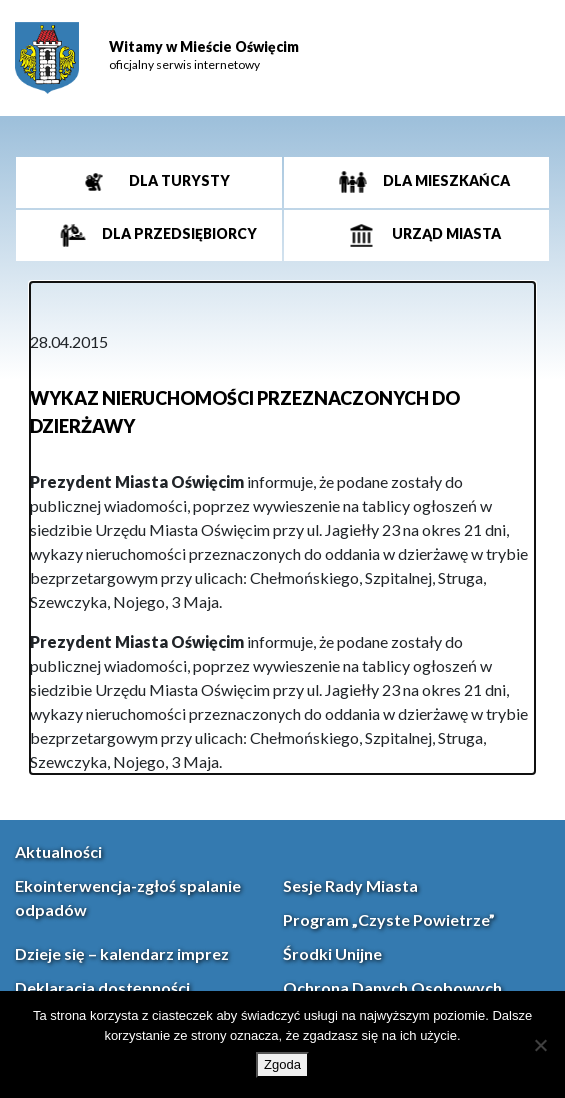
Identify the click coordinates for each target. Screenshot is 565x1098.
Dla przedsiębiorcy (178, 233)
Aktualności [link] (58, 851)
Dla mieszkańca (445, 180)
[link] (47, 58)
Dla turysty (178, 180)
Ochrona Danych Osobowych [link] (392, 987)
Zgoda (282, 1064)
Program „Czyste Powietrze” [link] (389, 919)
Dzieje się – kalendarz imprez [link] (122, 953)
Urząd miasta (445, 233)
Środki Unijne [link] (332, 953)
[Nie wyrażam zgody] (540, 1045)
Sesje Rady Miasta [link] (350, 885)
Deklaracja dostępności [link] (102, 987)
